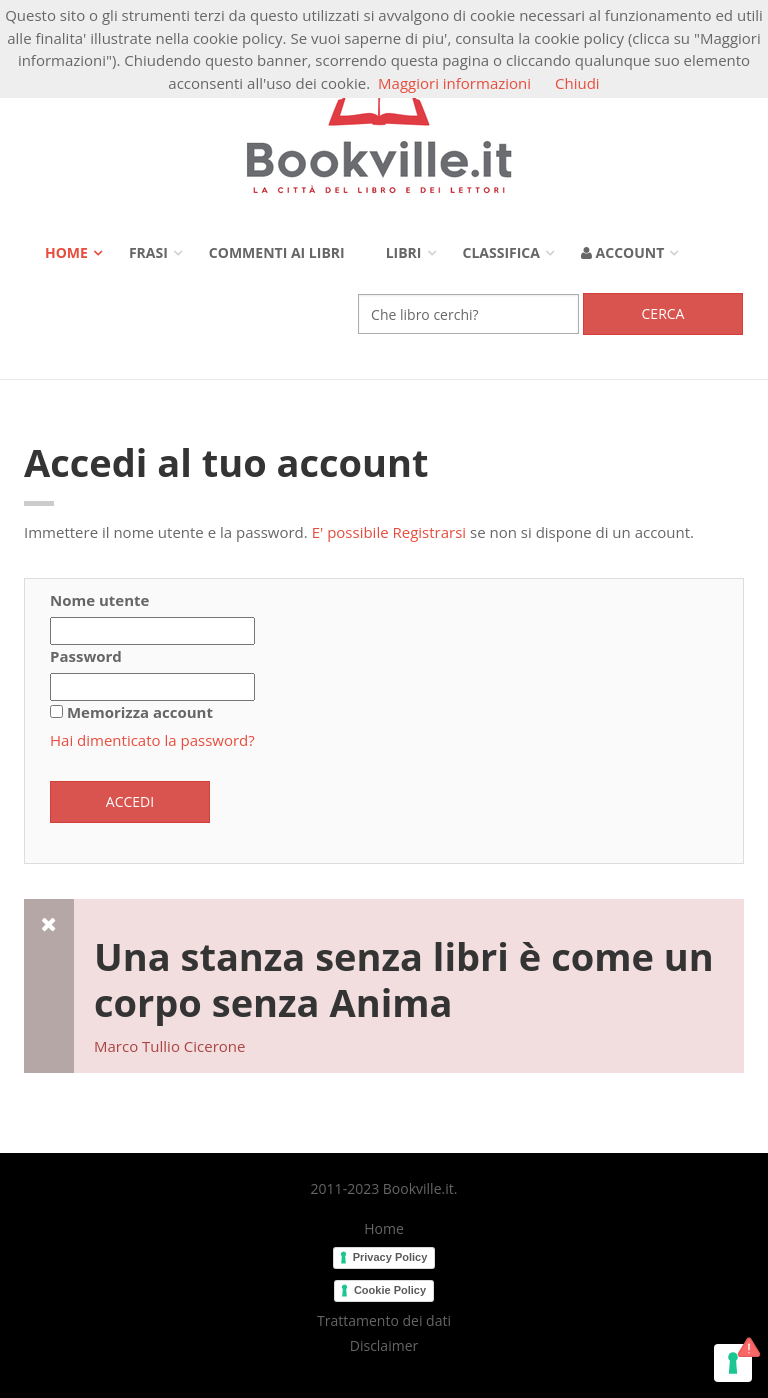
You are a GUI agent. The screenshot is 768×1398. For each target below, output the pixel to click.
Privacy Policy (390, 1257)
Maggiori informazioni (454, 83)
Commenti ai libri (277, 252)
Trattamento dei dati (384, 1321)
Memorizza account (140, 712)
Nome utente (99, 600)
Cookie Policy (390, 1290)
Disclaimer (384, 1346)
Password (86, 656)
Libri (404, 252)
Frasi (148, 252)
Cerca (663, 313)
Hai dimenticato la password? (152, 740)
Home (66, 252)
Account (622, 252)
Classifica (501, 252)
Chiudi (577, 83)
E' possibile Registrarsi (389, 532)
